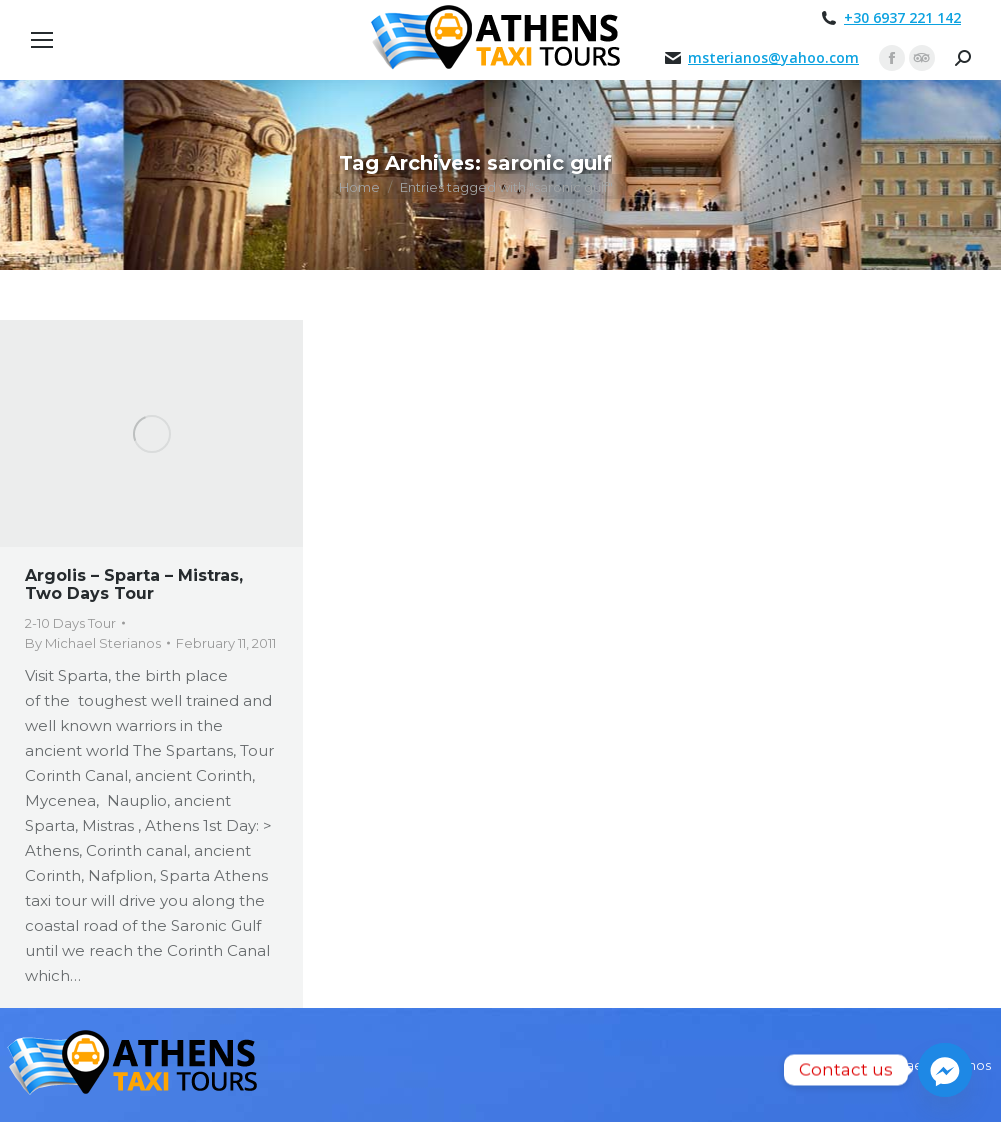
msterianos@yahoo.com (773, 58)
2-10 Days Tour (70, 623)
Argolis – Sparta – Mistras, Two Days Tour (134, 584)
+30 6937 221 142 (902, 18)
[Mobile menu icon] (42, 40)
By (93, 643)
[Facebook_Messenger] (945, 1070)
